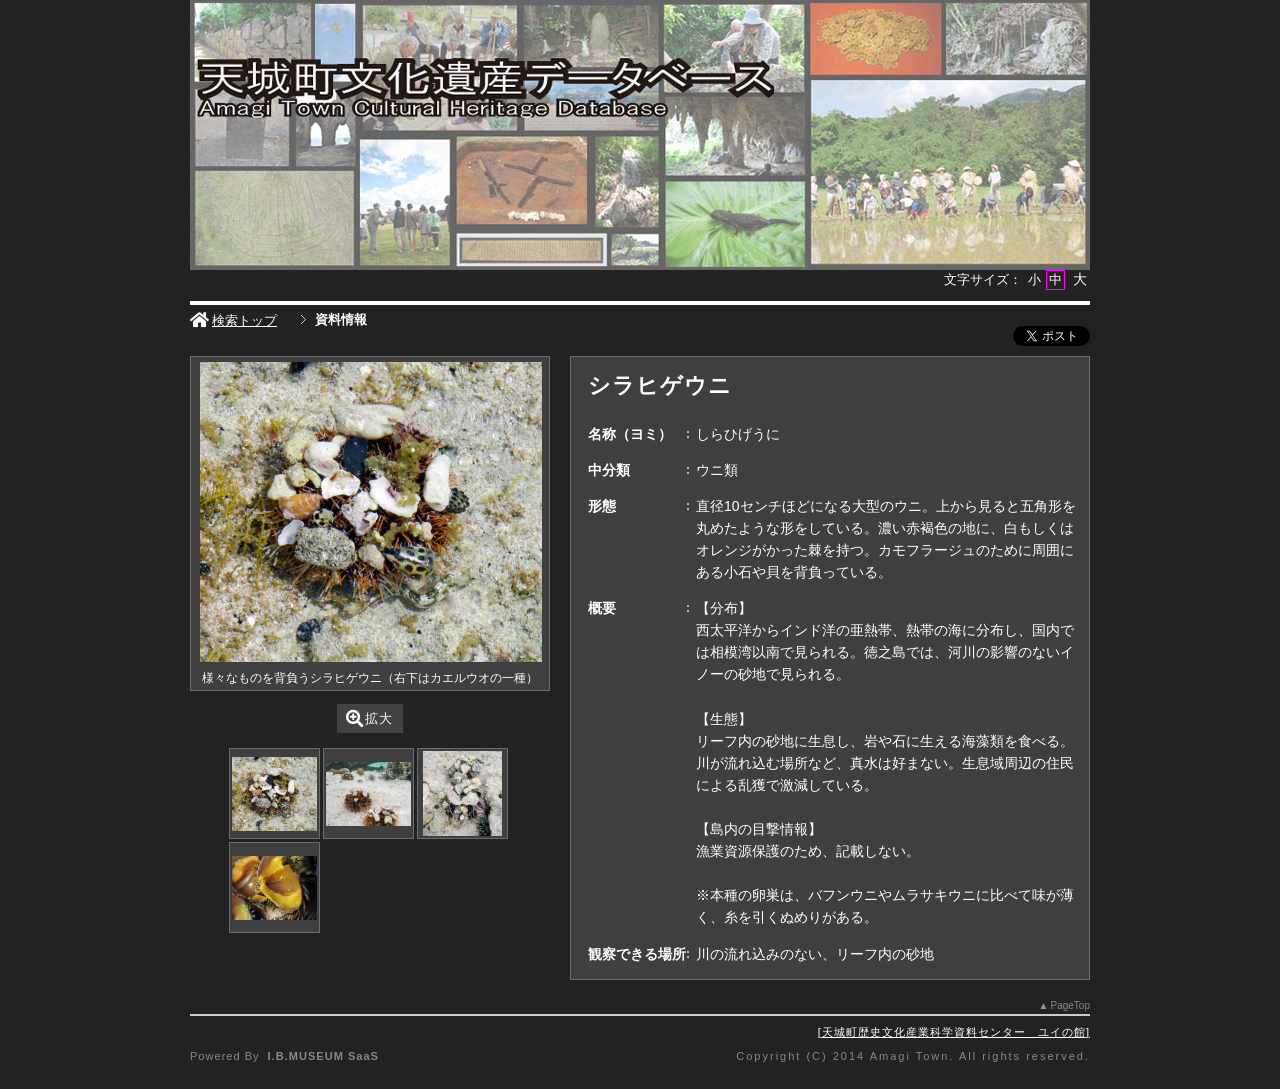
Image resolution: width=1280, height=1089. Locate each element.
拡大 (369, 718)
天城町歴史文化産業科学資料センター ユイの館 (954, 1032)
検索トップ (233, 320)
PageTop (1070, 1005)
